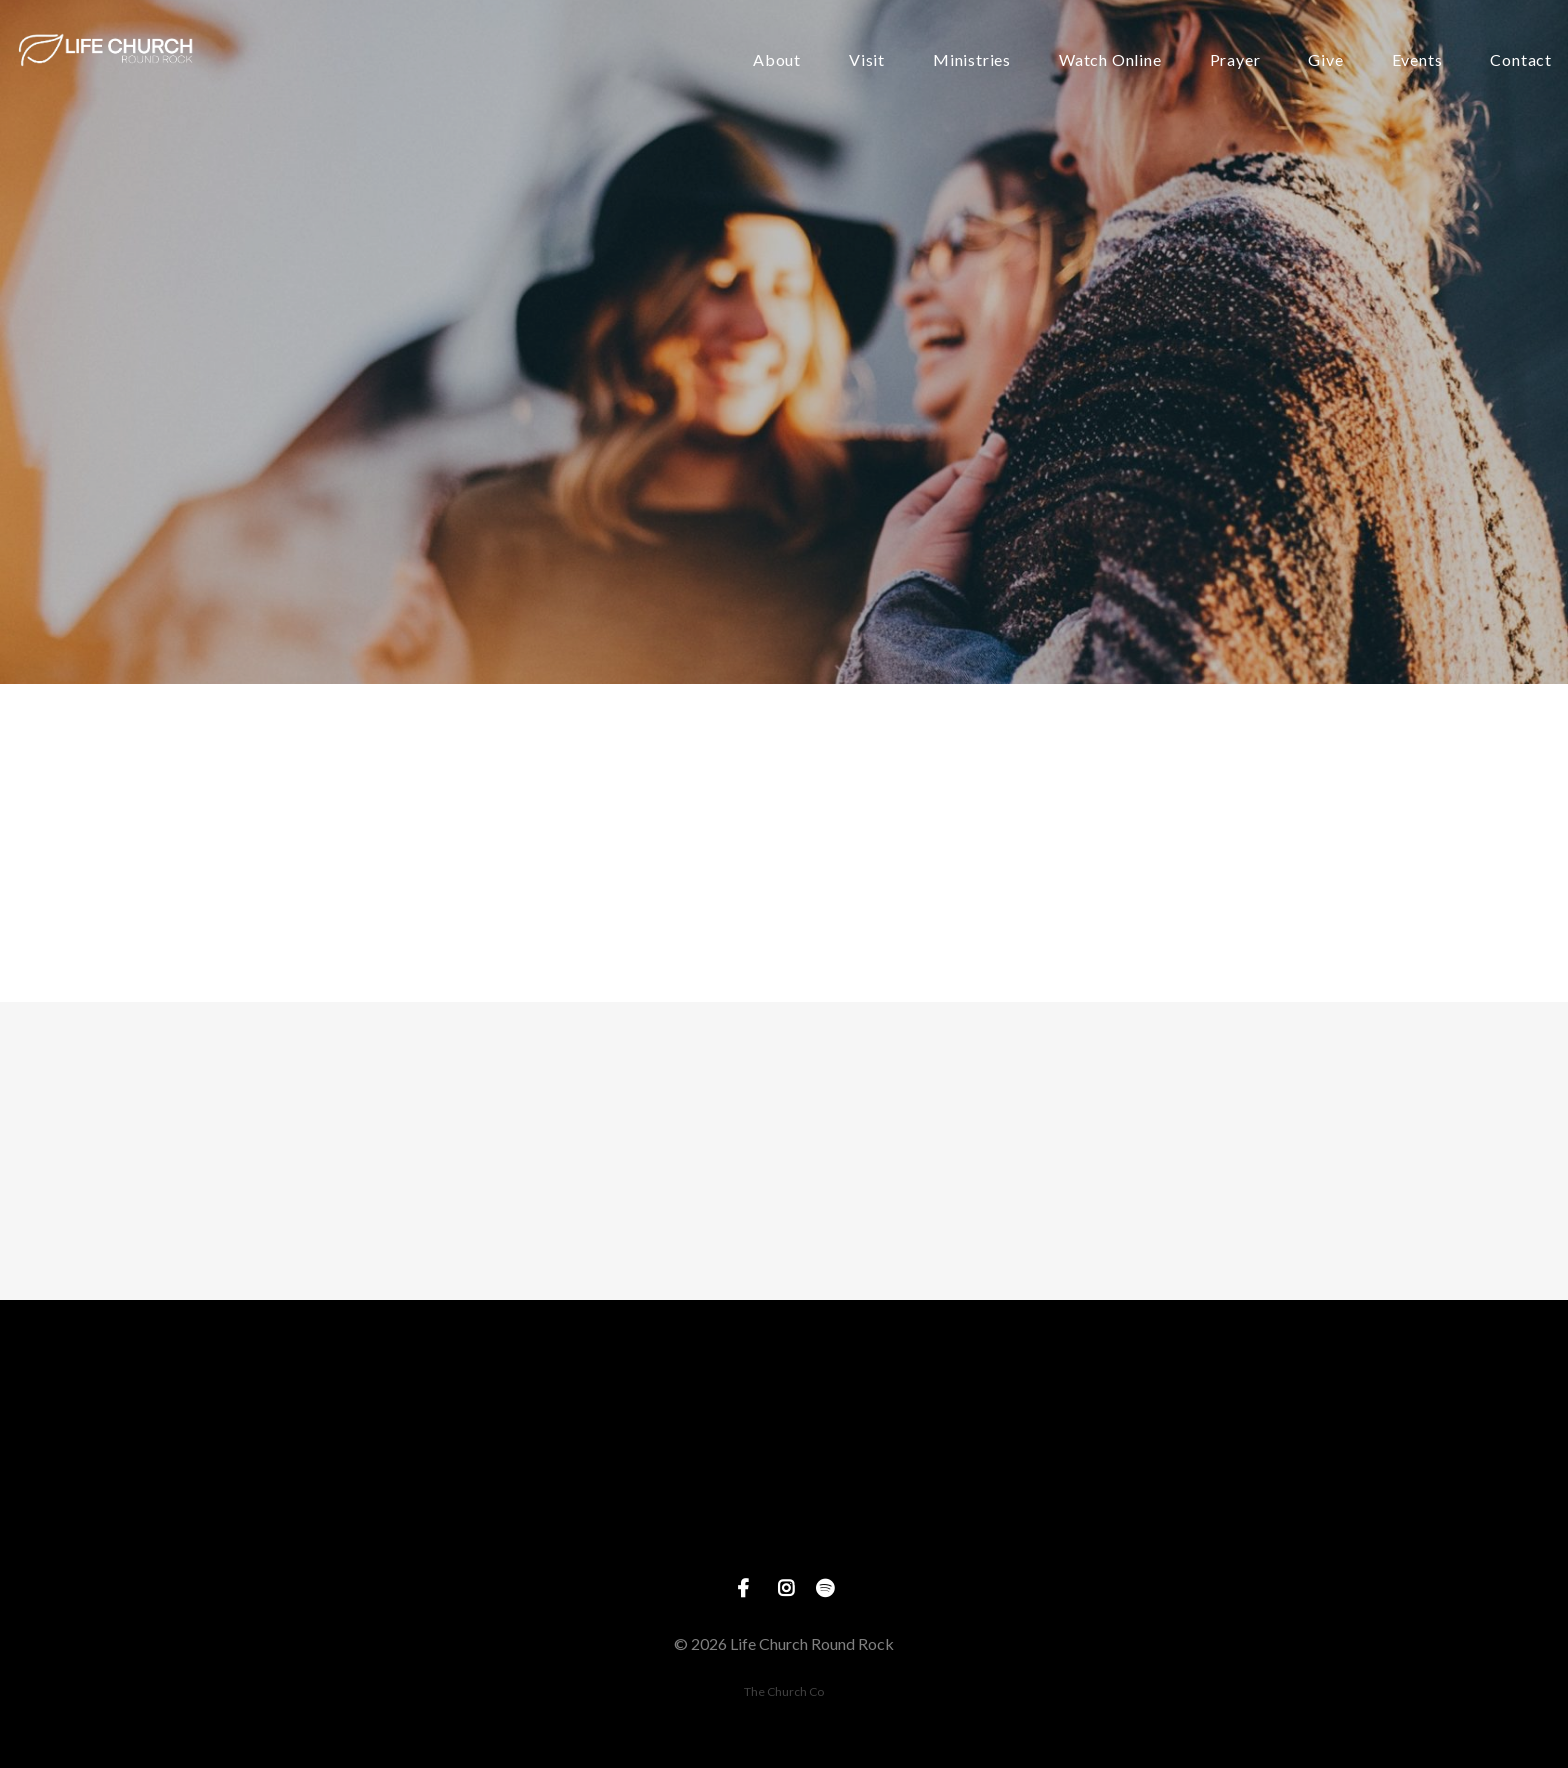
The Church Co (784, 1691)
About (777, 60)
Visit (867, 60)
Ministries (972, 60)
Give (1325, 60)
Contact (1521, 60)
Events (1417, 60)
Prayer (1235, 60)
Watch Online (1110, 60)
